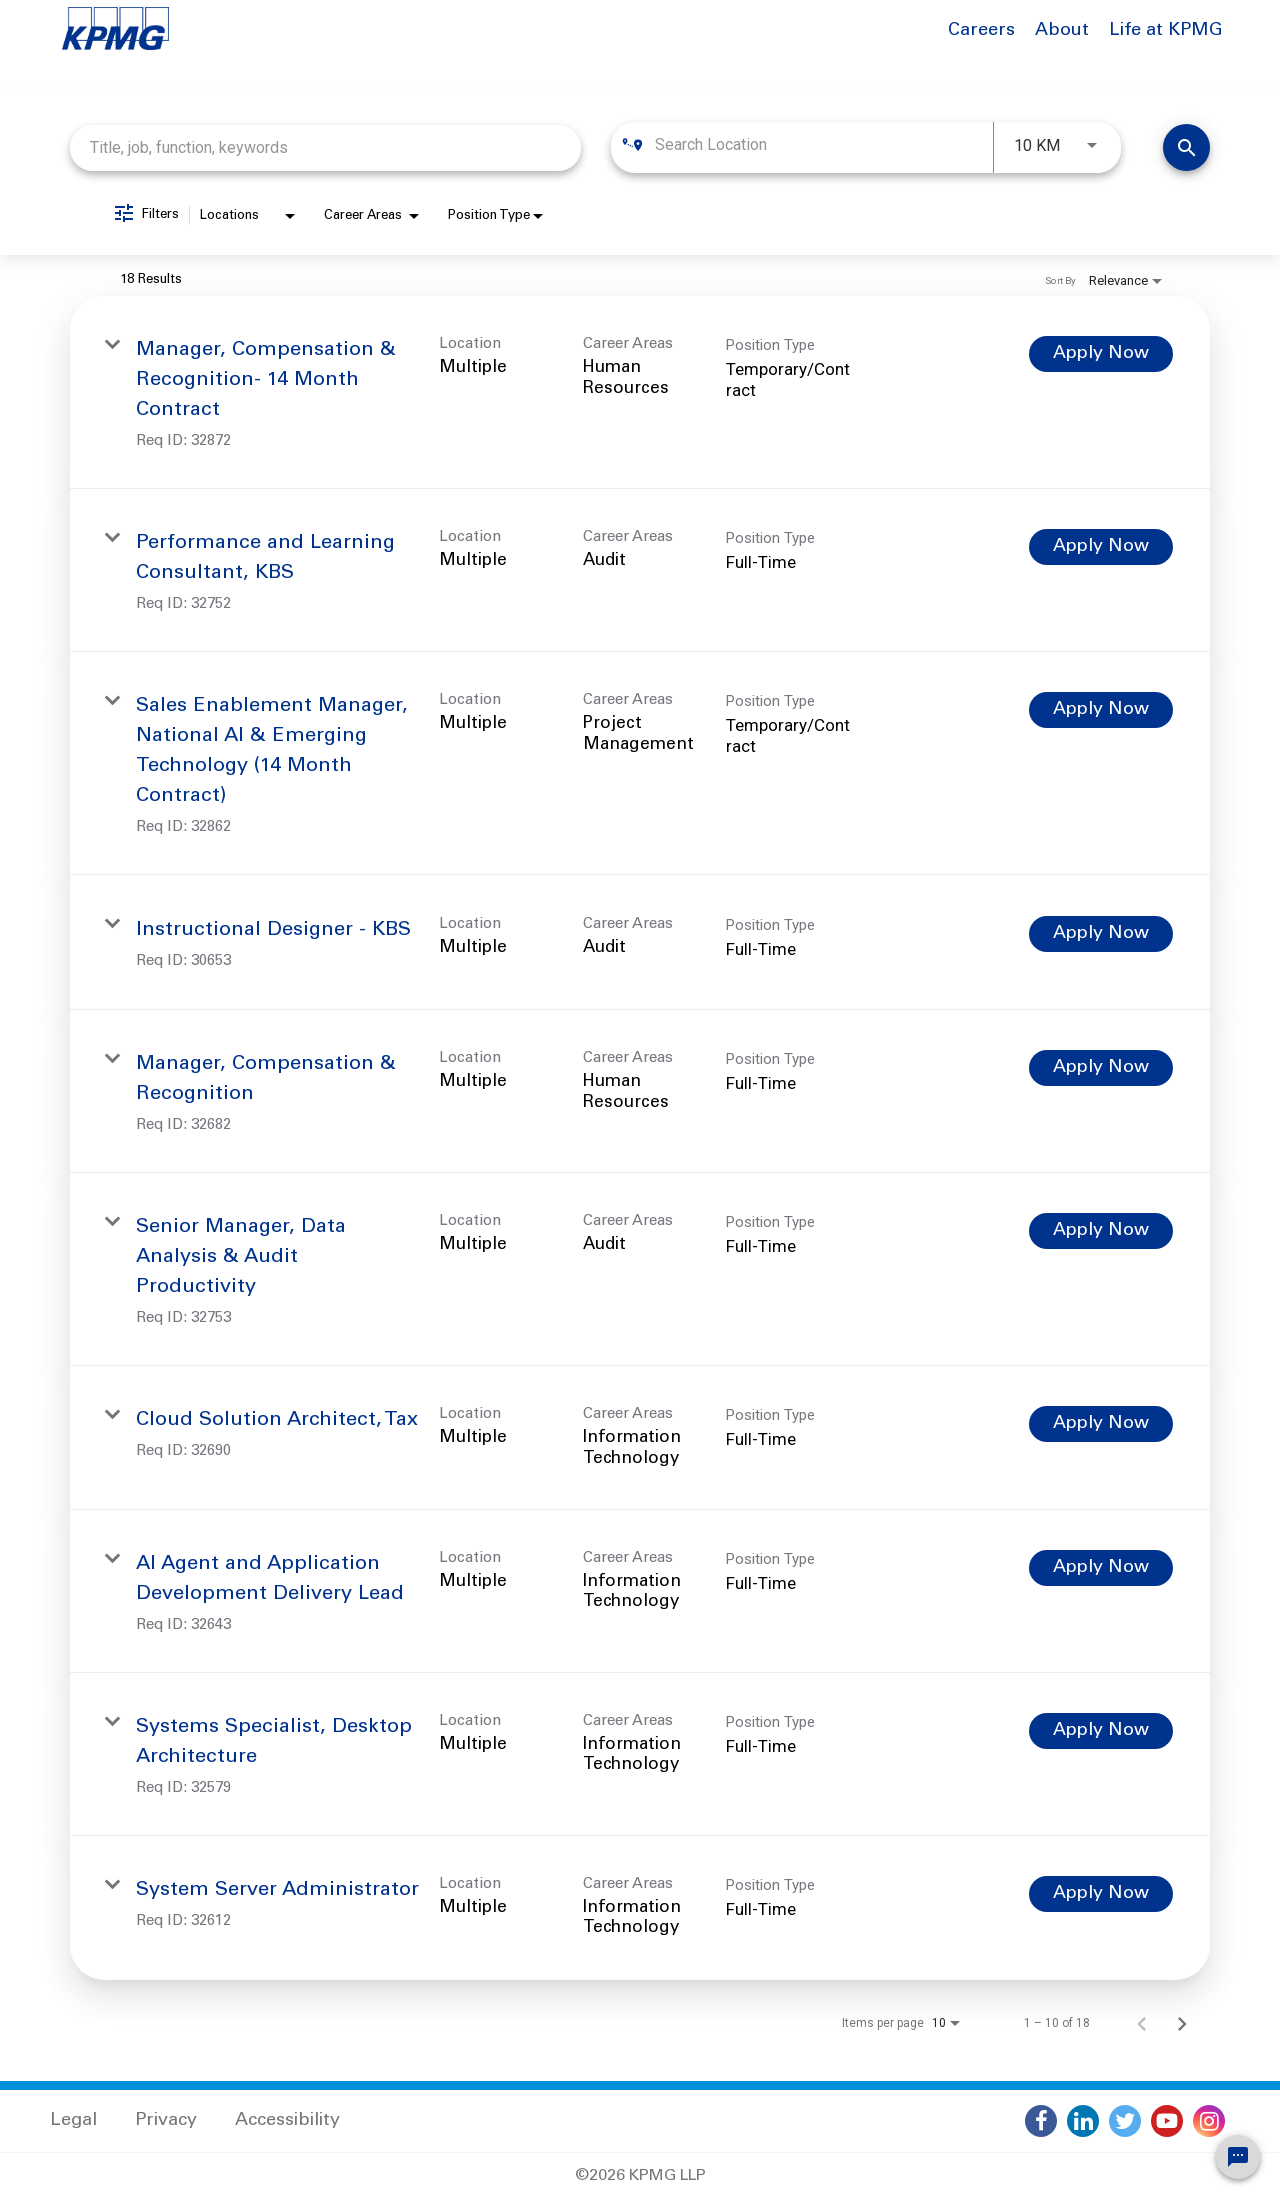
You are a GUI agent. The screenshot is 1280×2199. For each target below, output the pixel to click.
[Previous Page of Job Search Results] (1142, 2023)
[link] (640, 392)
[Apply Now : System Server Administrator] (1101, 1894)
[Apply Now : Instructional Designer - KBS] (1101, 934)
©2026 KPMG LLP (640, 2176)
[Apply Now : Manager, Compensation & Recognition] (1101, 1068)
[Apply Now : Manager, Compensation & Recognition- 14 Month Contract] (1101, 354)
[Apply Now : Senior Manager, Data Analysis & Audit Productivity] (1101, 1231)
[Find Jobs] (1186, 147)
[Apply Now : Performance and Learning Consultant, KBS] (1101, 547)
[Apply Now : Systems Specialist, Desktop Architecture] (1101, 1731)
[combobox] (325, 147)
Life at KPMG (1166, 31)
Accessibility (287, 2121)
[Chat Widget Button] (1238, 2157)
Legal (73, 2121)
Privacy (166, 2121)
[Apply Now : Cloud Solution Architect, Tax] (1101, 1424)
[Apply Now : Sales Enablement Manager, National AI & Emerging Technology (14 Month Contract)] (1101, 710)
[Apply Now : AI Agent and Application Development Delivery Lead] (1101, 1568)
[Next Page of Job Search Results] (1182, 2023)
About (1062, 31)
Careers (981, 31)
